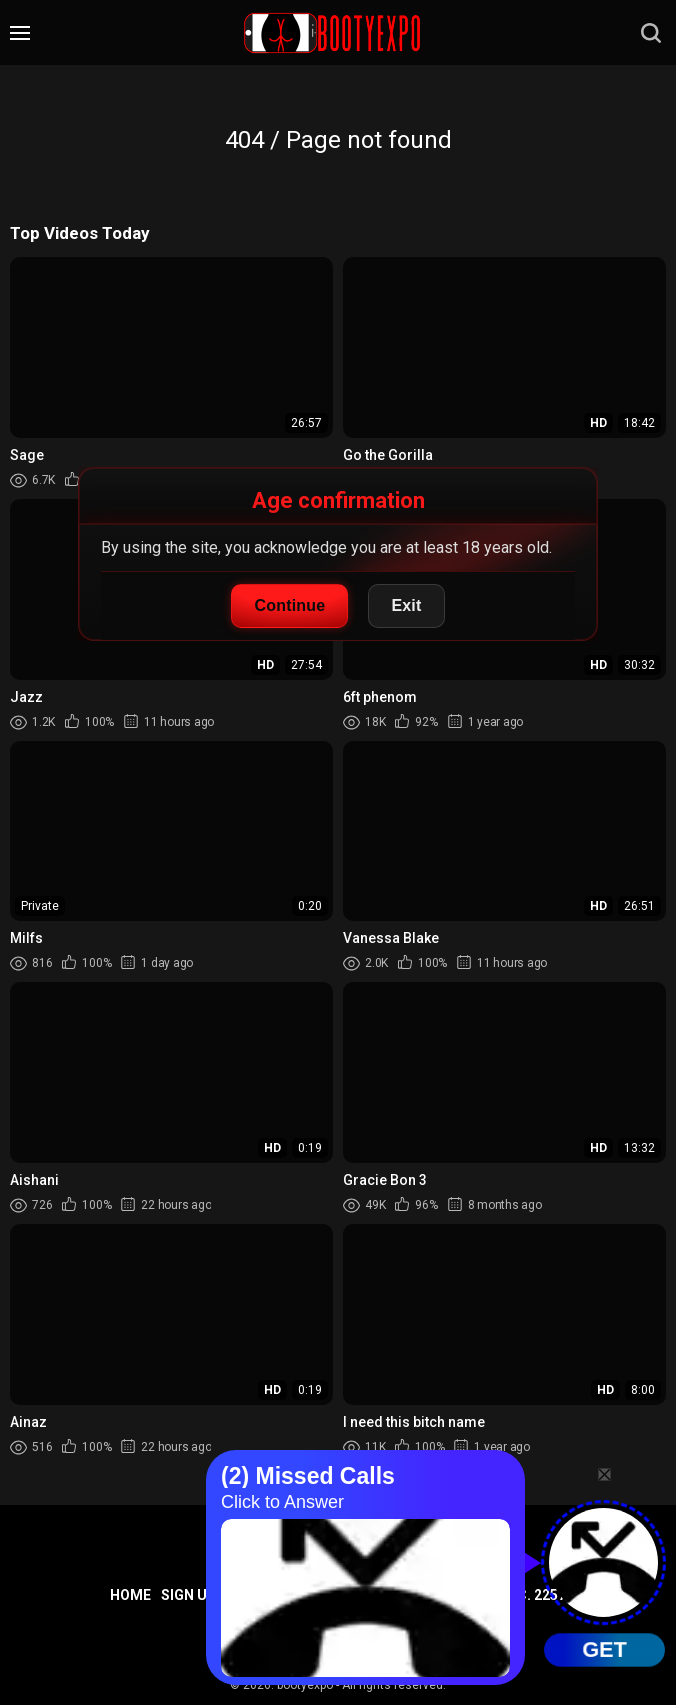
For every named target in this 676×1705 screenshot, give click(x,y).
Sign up (189, 1595)
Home (130, 1595)
